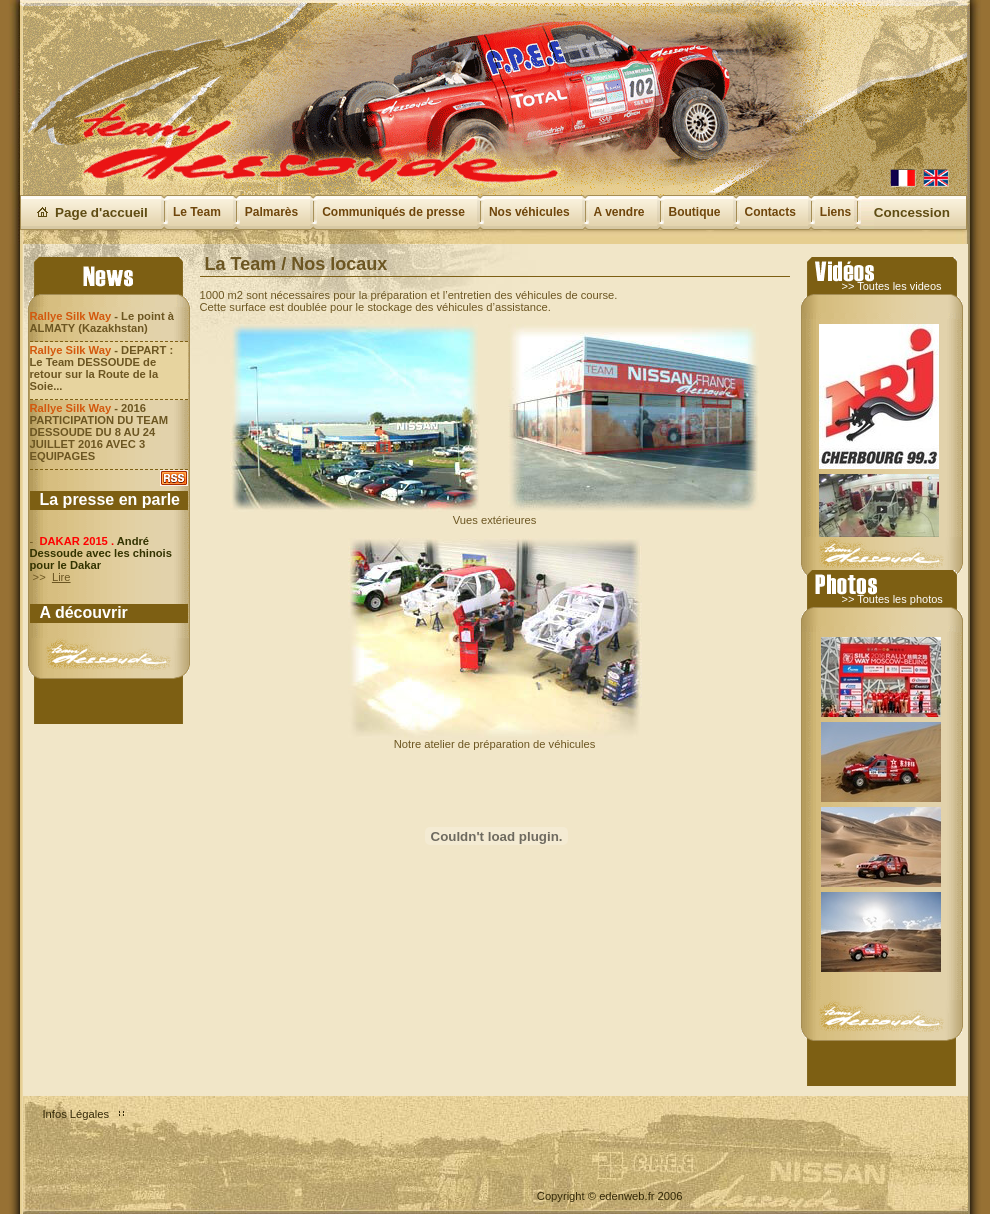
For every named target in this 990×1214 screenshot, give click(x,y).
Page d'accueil (101, 212)
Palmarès (271, 212)
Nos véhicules (529, 212)
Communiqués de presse (393, 212)
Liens (835, 212)
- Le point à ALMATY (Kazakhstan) (102, 322)
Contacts (770, 212)
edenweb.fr (626, 1196)
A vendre (619, 212)
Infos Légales (76, 1114)
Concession (912, 212)
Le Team (197, 212)
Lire (61, 577)
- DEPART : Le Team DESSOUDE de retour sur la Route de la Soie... (102, 368)
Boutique (695, 212)
